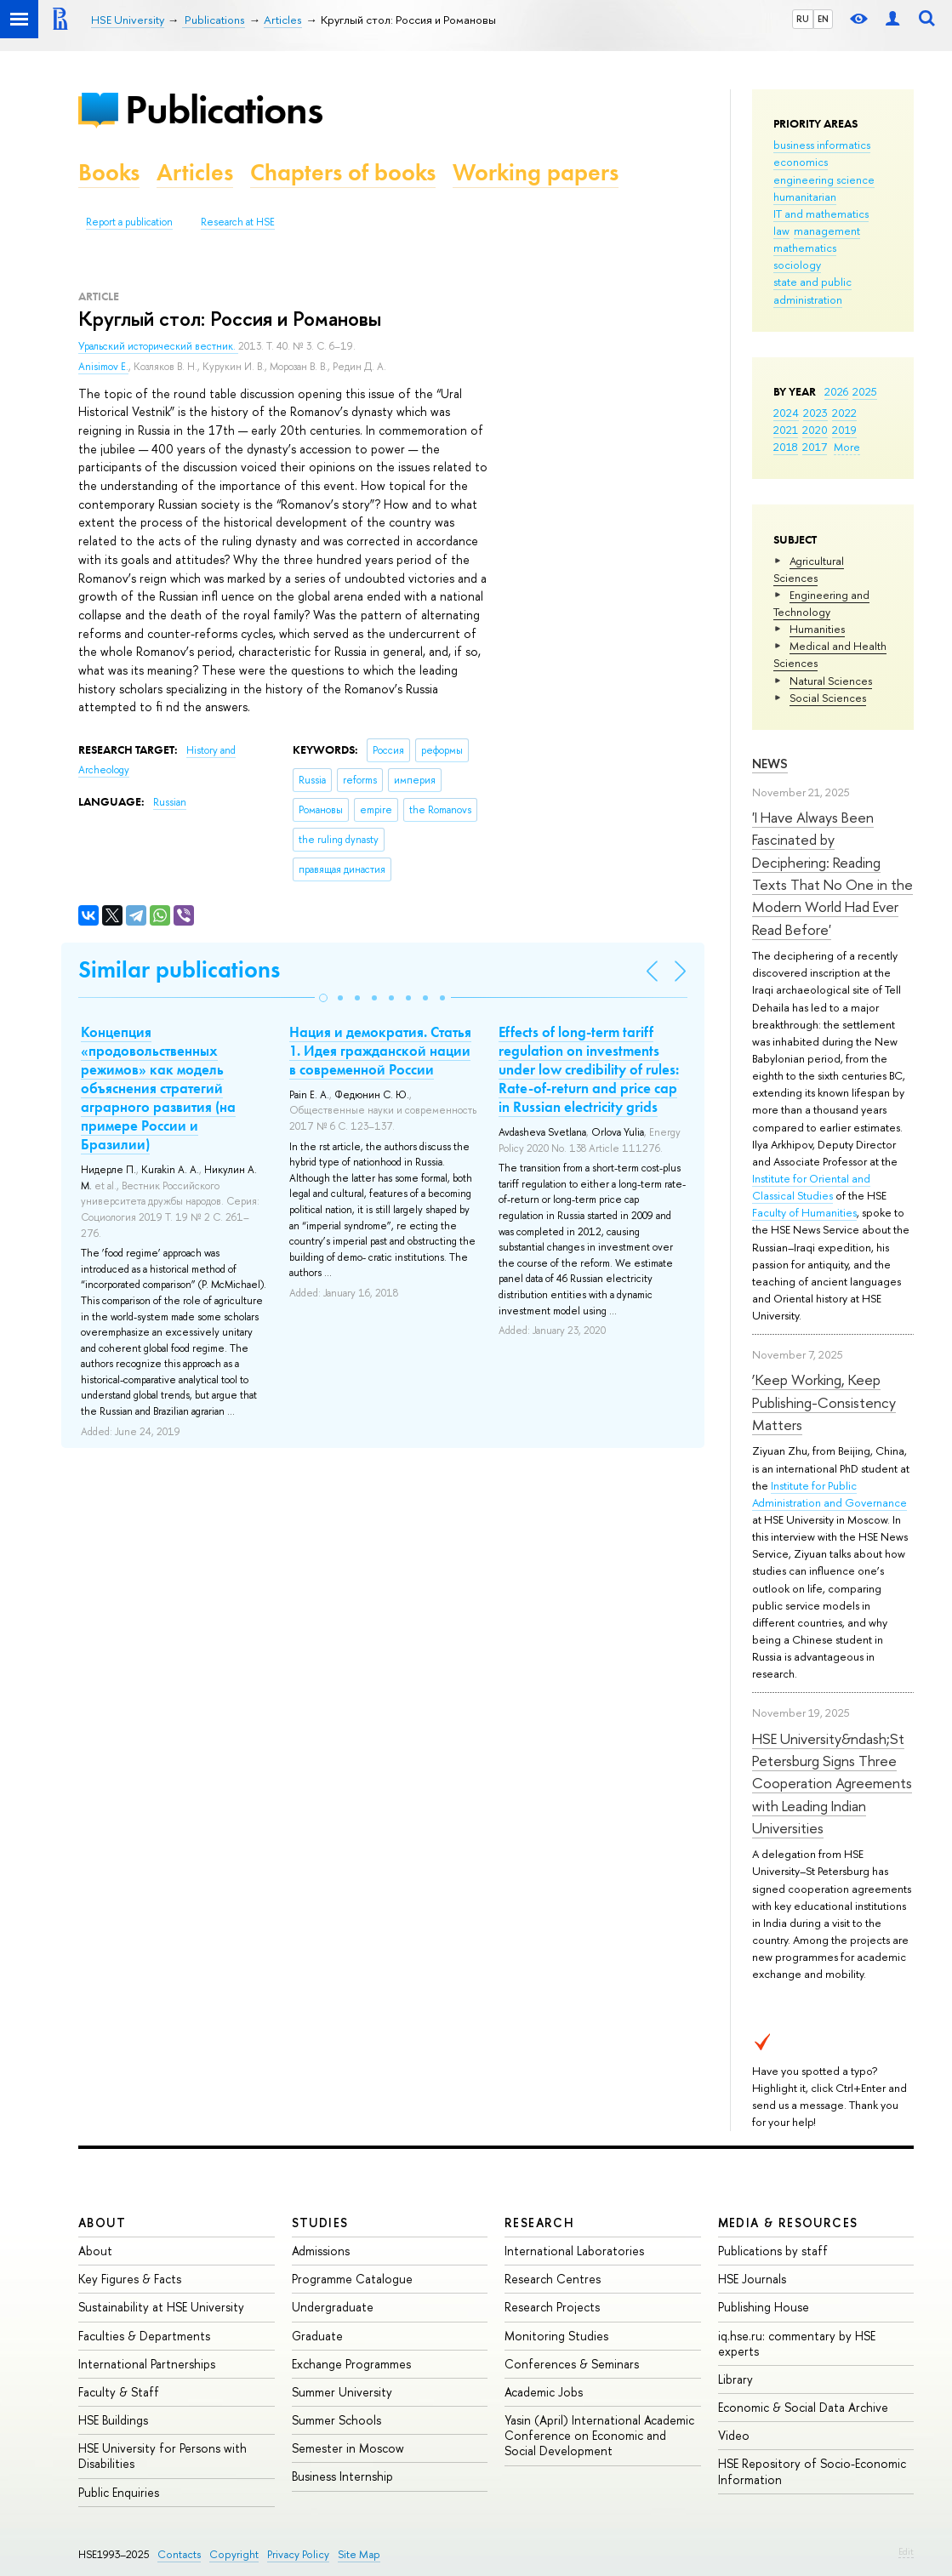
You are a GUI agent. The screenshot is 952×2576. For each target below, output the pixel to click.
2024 (786, 412)
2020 (815, 429)
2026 (836, 391)
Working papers (536, 172)
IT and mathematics (821, 213)
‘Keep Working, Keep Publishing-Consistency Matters (824, 1402)
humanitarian (804, 196)
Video (734, 2435)
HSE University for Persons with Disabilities (162, 2455)
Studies (320, 2222)
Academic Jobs (544, 2392)
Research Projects (552, 2307)
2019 (844, 429)
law (781, 230)
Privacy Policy (298, 2554)
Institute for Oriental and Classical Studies (811, 1187)
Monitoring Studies (556, 2336)
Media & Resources (788, 2222)
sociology (797, 264)
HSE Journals (752, 2279)
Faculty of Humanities (804, 1212)
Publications (223, 109)
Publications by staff (773, 2251)
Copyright (234, 2554)
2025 (864, 391)
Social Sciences (828, 697)
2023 (815, 412)
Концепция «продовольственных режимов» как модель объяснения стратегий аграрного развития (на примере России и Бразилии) (158, 1088)
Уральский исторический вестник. (158, 346)
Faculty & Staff (118, 2392)
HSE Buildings (113, 2420)
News (770, 763)
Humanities (817, 628)
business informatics (821, 144)
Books (109, 172)
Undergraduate (332, 2307)
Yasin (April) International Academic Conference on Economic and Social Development (599, 2435)
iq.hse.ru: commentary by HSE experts (796, 2343)
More (847, 446)
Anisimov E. (103, 366)
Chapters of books (343, 172)
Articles (195, 172)
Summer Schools (336, 2420)
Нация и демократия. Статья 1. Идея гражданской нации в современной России (380, 1051)
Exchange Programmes (351, 2364)
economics (800, 161)
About (102, 2222)
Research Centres (553, 2279)
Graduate (317, 2336)
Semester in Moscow (348, 2448)
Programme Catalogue (352, 2279)
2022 (844, 412)
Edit (906, 2551)
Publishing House (763, 2307)
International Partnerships (146, 2364)
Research (539, 2222)
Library (735, 2379)
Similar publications (179, 969)
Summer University (342, 2392)
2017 (814, 446)
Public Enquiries (118, 2492)
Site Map (359, 2554)
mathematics (804, 247)
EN (823, 19)
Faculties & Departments (144, 2336)
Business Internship (342, 2476)
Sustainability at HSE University (161, 2307)
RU (802, 19)
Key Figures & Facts (129, 2279)
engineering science (824, 179)
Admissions (321, 2251)
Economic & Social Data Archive (803, 2407)
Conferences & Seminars (572, 2364)
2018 (785, 446)
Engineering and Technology (821, 603)
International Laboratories (574, 2251)
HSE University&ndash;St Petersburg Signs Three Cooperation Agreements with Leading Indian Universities (832, 1783)
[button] (323, 997)
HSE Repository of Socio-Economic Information (812, 2471)
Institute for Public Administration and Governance (829, 1494)
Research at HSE (238, 222)
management (827, 230)
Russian (169, 802)
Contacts (179, 2554)
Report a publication (129, 222)
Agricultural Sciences (808, 569)
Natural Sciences (831, 680)
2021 (785, 429)
